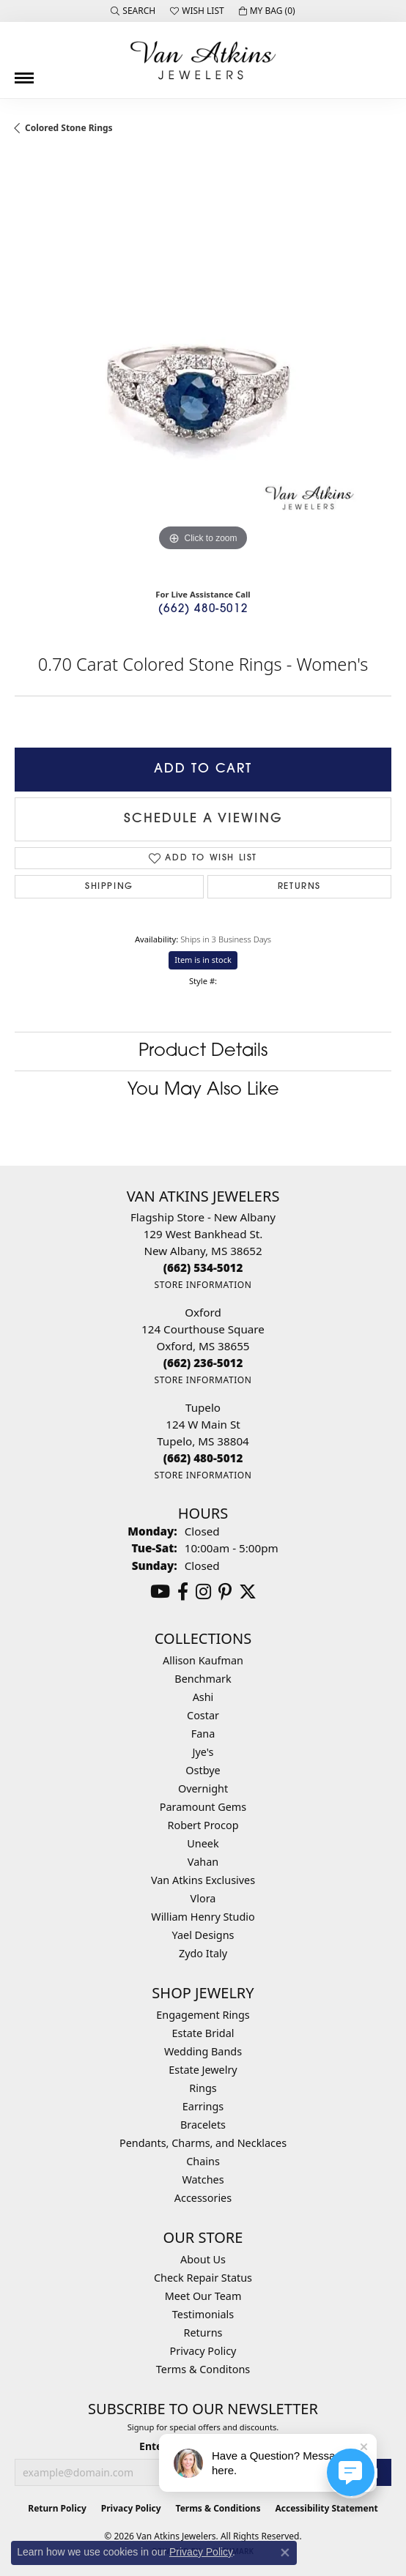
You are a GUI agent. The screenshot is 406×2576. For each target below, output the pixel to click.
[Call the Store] (203, 1267)
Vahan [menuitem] (203, 1862)
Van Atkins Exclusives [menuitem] (203, 1880)
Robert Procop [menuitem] (202, 1825)
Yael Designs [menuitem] (203, 1935)
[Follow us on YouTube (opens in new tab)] (160, 1592)
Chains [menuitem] (203, 2161)
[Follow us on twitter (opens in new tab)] (247, 1592)
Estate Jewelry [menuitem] (203, 2070)
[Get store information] (202, 1284)
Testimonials (203, 2314)
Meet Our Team (203, 2296)
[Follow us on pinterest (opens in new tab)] (225, 1592)
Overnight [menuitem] (203, 1788)
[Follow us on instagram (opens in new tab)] (203, 1592)
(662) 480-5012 (203, 609)
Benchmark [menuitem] (202, 1679)
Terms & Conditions (218, 2508)
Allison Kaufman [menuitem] (203, 1660)
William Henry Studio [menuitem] (202, 1917)
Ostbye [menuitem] (202, 1770)
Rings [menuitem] (202, 2088)
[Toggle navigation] (24, 72)
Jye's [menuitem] (203, 1752)
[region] (203, 367)
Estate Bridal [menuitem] (203, 2033)
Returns (299, 886)
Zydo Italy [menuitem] (203, 1953)
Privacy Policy (203, 2351)
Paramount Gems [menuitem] (203, 1807)
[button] (133, 11)
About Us (203, 2259)
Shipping (109, 886)
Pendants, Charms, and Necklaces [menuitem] (203, 2143)
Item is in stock (203, 959)
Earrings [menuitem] (203, 2106)
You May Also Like (203, 1090)
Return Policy (57, 2508)
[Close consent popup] (285, 2552)
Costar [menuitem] (203, 1715)
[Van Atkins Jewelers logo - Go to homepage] (203, 60)
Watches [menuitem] (203, 2179)
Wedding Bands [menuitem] (203, 2051)
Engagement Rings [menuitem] (203, 2015)
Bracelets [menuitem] (203, 2125)
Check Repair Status (203, 2278)
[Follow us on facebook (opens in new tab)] (182, 1592)
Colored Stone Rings (69, 128)
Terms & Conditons (203, 2369)
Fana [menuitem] (203, 1734)
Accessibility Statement (326, 2508)
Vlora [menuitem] (203, 1898)
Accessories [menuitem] (203, 2198)
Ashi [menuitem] (203, 1697)
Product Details (203, 1051)
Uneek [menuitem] (202, 1843)
